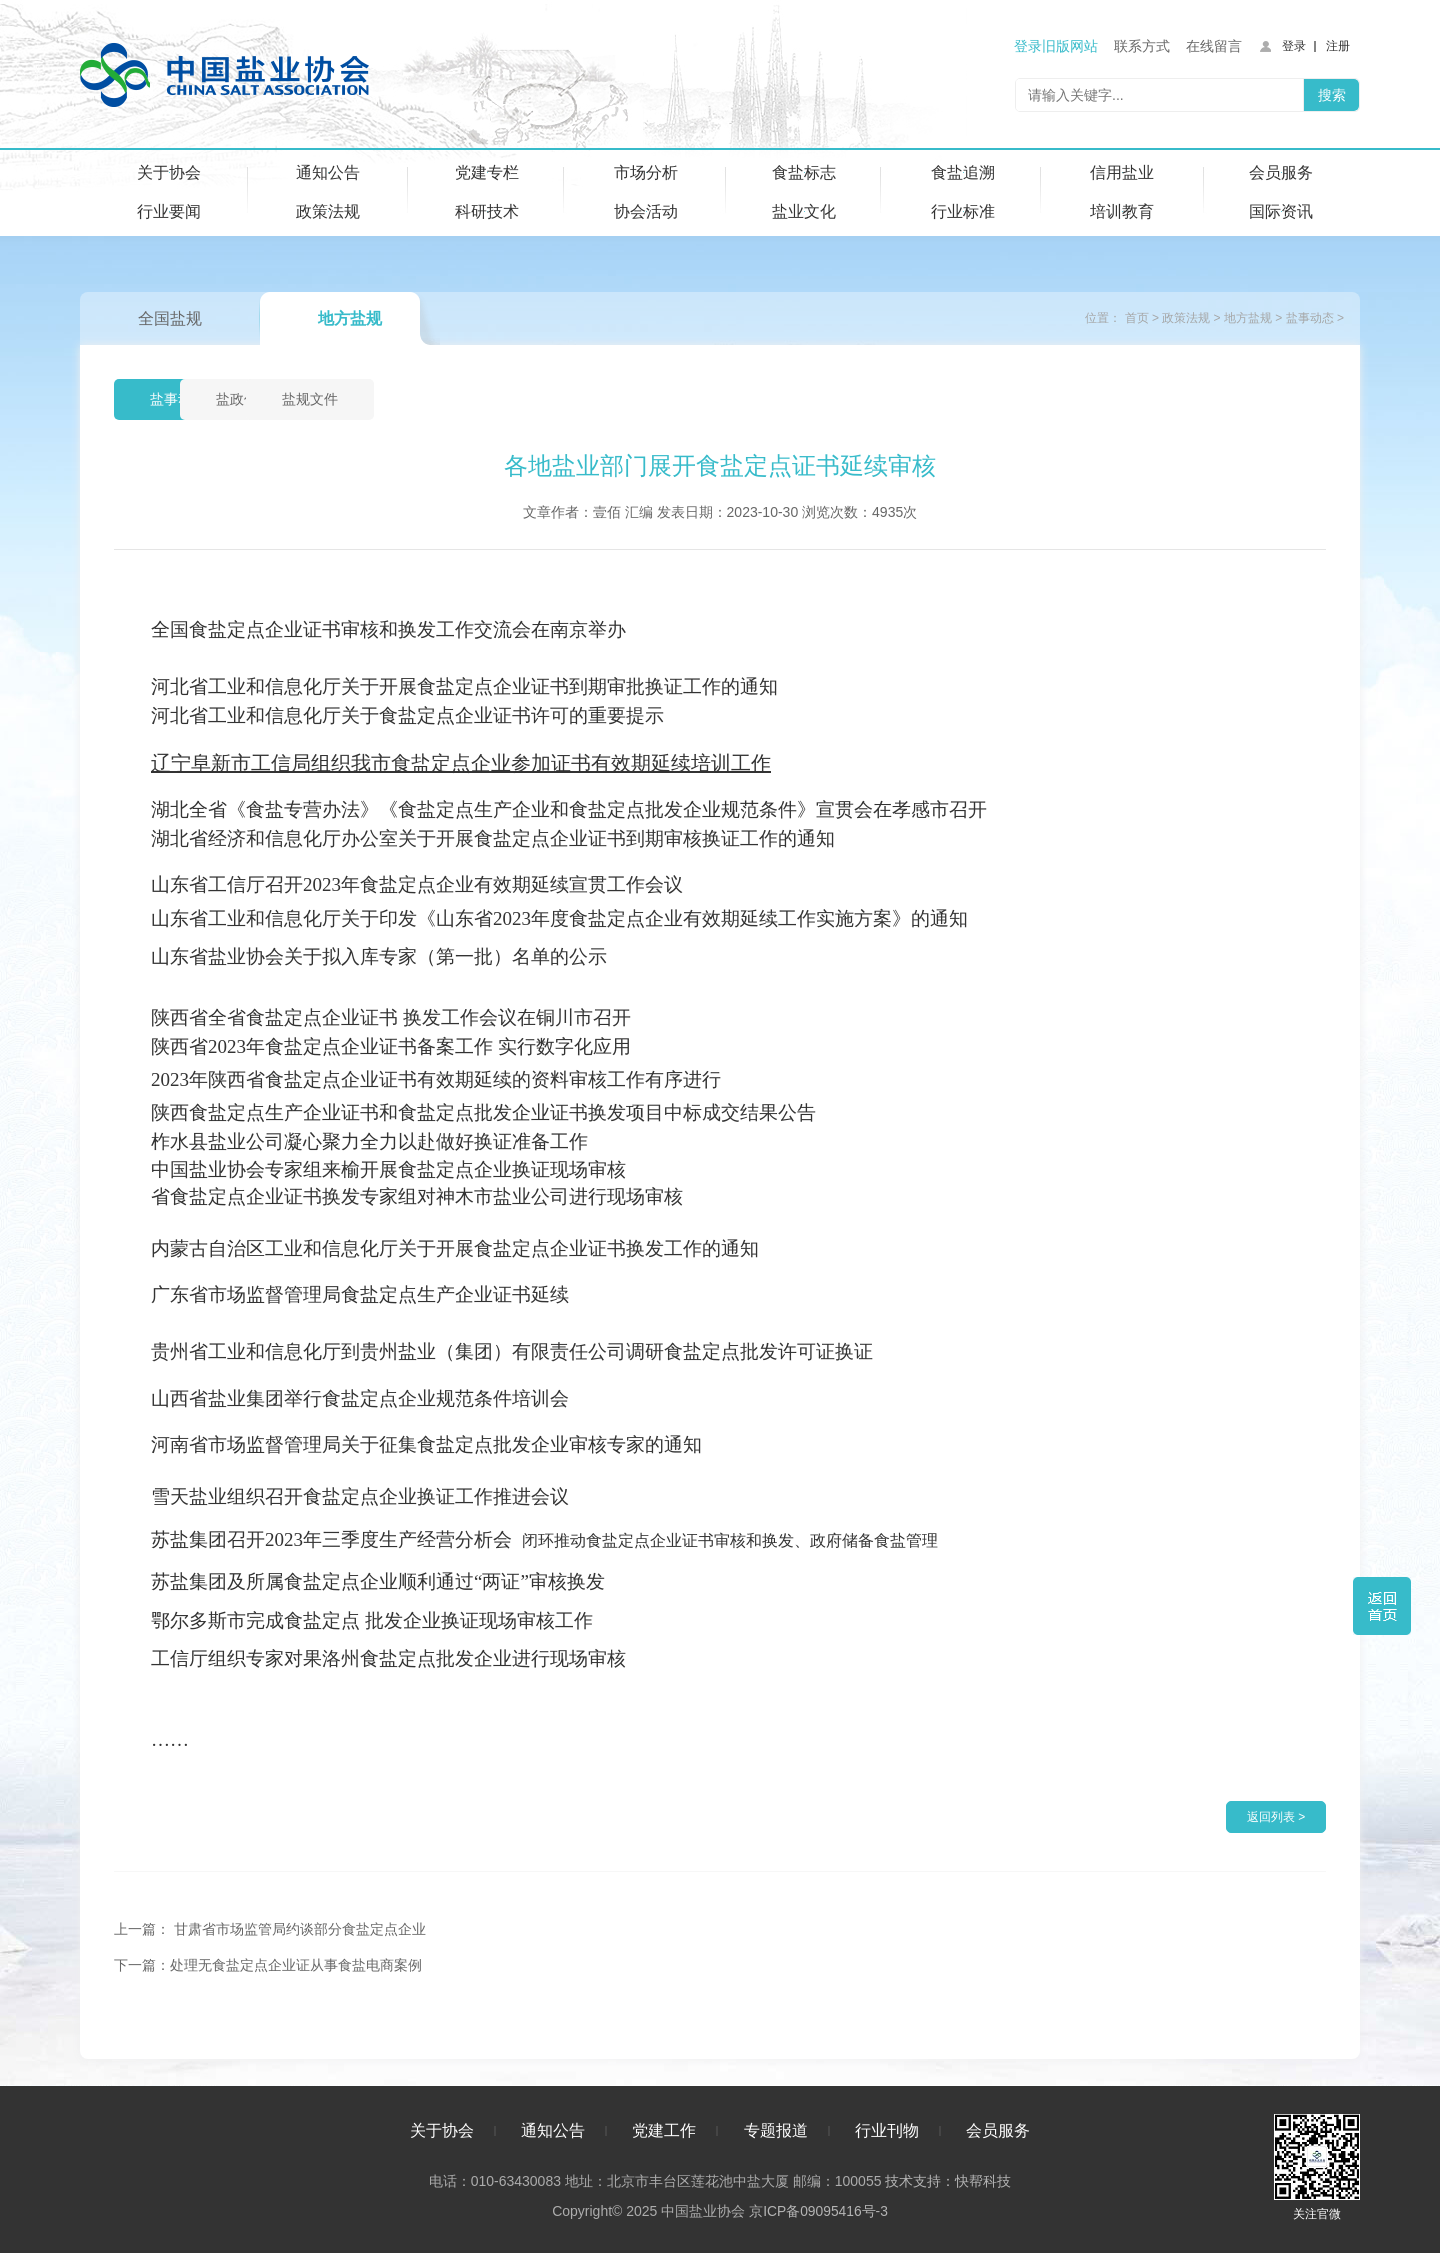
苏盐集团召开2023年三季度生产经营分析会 (331, 1539)
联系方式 (1142, 46)
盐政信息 (327, 400)
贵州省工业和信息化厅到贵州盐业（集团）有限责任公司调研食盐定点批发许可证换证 (512, 1351)
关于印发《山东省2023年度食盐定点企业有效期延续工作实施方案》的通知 (654, 918)
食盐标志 (804, 172)
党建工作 (664, 2129)
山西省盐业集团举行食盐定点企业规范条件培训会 (360, 1398)
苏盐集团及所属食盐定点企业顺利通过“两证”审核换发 (378, 1581)
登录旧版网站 (1056, 46)
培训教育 (1122, 211)
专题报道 (776, 2129)
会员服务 (1281, 172)
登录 (1294, 46)
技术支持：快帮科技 (946, 2180)
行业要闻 (169, 211)
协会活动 (646, 211)
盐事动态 (1310, 318)
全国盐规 (170, 318)
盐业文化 (804, 211)
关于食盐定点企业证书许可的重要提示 (502, 715)
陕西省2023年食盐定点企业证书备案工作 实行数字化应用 (391, 1046)
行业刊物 (887, 2129)
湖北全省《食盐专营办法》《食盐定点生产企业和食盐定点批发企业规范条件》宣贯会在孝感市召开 (569, 809)
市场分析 (646, 172)
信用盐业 (1122, 172)
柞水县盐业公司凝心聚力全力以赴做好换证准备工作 (369, 1141)
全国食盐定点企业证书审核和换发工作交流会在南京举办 (388, 629)
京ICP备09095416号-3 (818, 2210)
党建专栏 (487, 172)
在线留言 (1214, 46)
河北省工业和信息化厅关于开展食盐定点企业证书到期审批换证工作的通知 (464, 686)
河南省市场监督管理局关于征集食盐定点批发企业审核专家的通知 (426, 1444)
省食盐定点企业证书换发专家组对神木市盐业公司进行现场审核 (417, 1196)
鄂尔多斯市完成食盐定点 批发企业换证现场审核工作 (372, 1620)
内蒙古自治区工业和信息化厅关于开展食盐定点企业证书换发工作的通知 (455, 1248)
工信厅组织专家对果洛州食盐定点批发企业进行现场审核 (388, 1658)
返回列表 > (1276, 1817)
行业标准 (963, 211)
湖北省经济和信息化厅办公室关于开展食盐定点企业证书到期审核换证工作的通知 (493, 838)
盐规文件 (472, 400)
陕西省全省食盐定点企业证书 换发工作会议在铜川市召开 (391, 1017)
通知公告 (328, 172)
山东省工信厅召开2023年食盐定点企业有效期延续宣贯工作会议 (417, 884)
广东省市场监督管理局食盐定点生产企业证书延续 (360, 1294)
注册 (1338, 46)
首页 (1137, 318)
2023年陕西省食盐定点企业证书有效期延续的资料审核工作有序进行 (436, 1079)
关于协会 (169, 172)
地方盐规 (350, 318)
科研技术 (487, 211)
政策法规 (328, 211)
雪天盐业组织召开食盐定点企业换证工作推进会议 (360, 1496)
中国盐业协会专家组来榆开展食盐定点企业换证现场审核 (388, 1169)
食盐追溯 (963, 172)
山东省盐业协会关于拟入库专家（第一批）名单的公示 (379, 956)
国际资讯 (1281, 211)
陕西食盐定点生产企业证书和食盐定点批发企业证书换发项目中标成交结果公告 (483, 1112)
